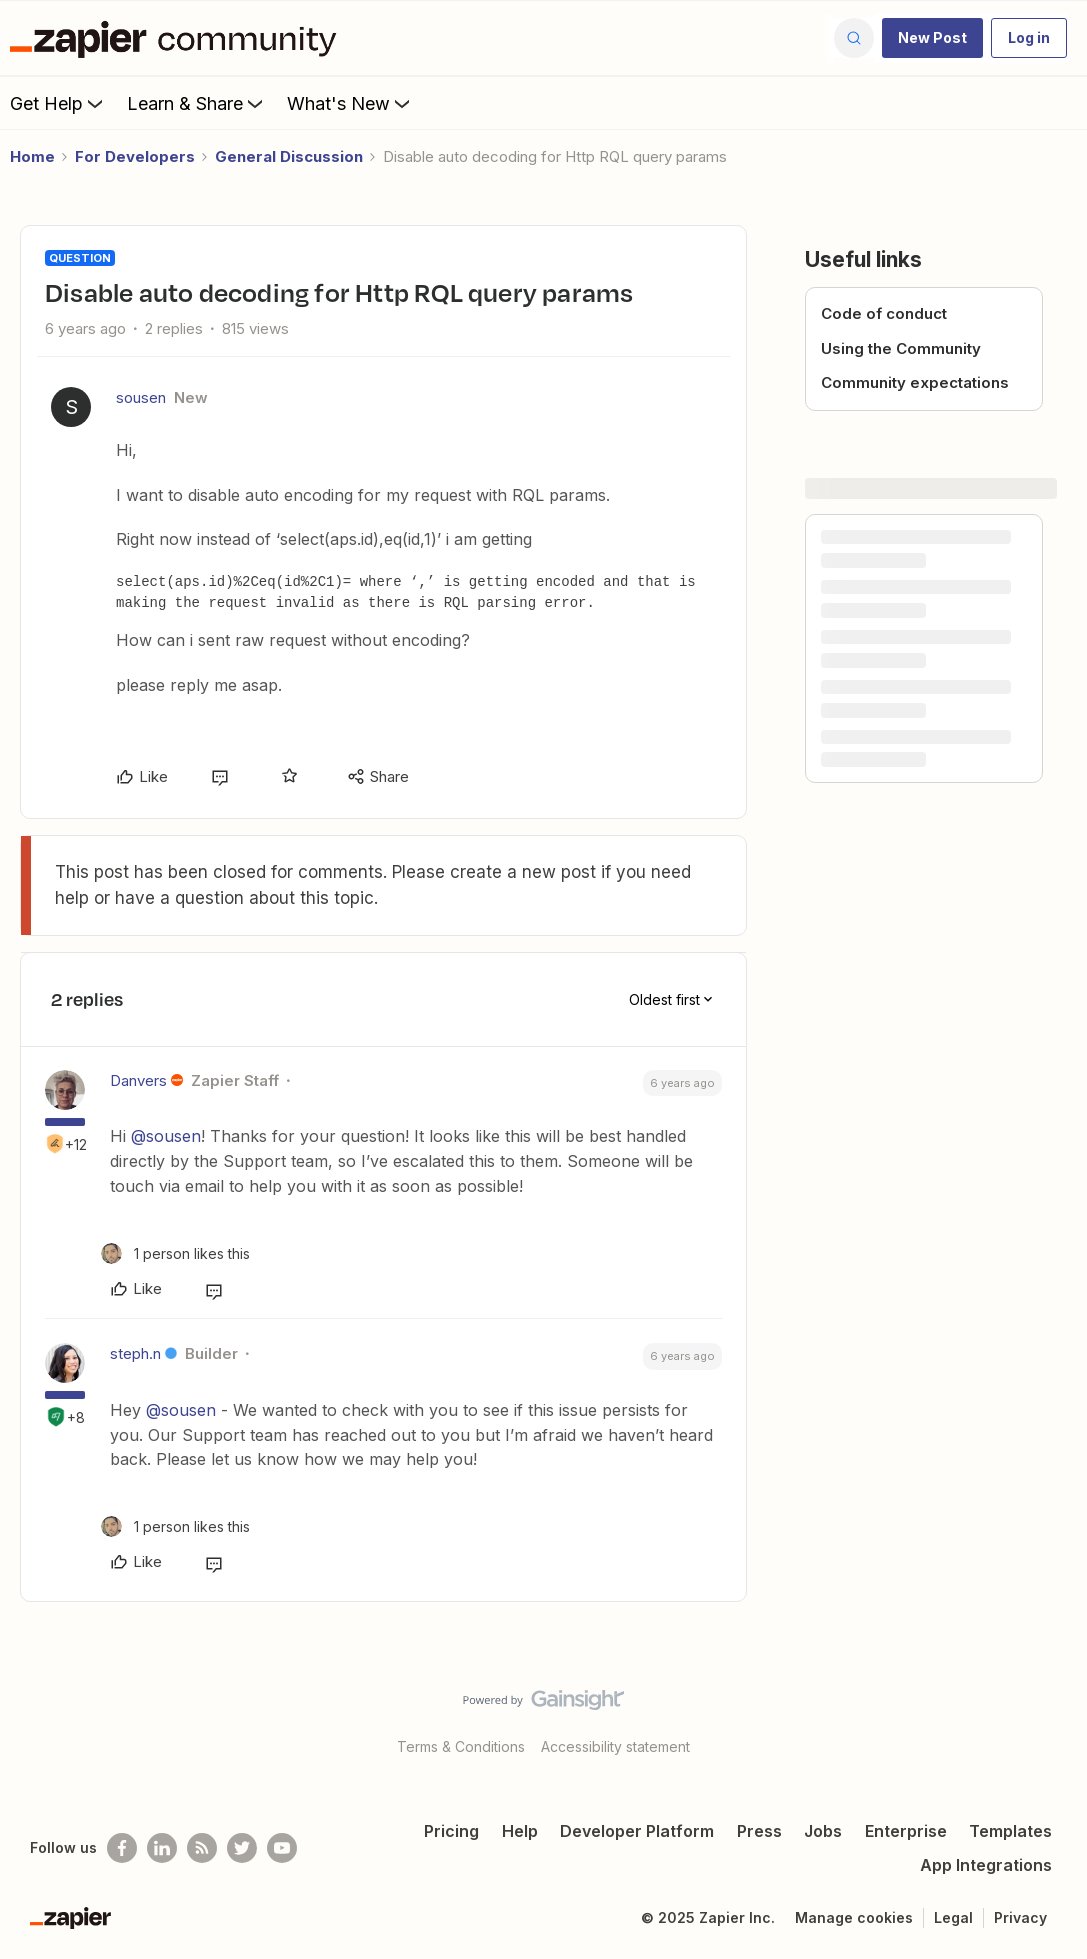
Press (759, 1831)
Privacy (1020, 1917)
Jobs (823, 1831)
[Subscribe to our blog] (202, 1848)
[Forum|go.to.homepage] (178, 38)
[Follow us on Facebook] (122, 1848)
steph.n (135, 1353)
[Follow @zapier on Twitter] (242, 1848)
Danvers (138, 1080)
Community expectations (915, 382)
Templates (1010, 1831)
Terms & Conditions (461, 1746)
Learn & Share (197, 103)
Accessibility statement (615, 1746)
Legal (953, 1917)
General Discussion (289, 156)
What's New (350, 103)
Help (520, 1831)
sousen (141, 397)
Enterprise (906, 1831)
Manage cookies (854, 1917)
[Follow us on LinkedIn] (162, 1848)
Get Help (58, 103)
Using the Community (901, 348)
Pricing (451, 1831)
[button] (932, 38)
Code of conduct (884, 313)
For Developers (135, 156)
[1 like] (175, 1253)
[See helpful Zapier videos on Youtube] (282, 1848)
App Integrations (986, 1865)
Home (32, 156)
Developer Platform (637, 1831)
